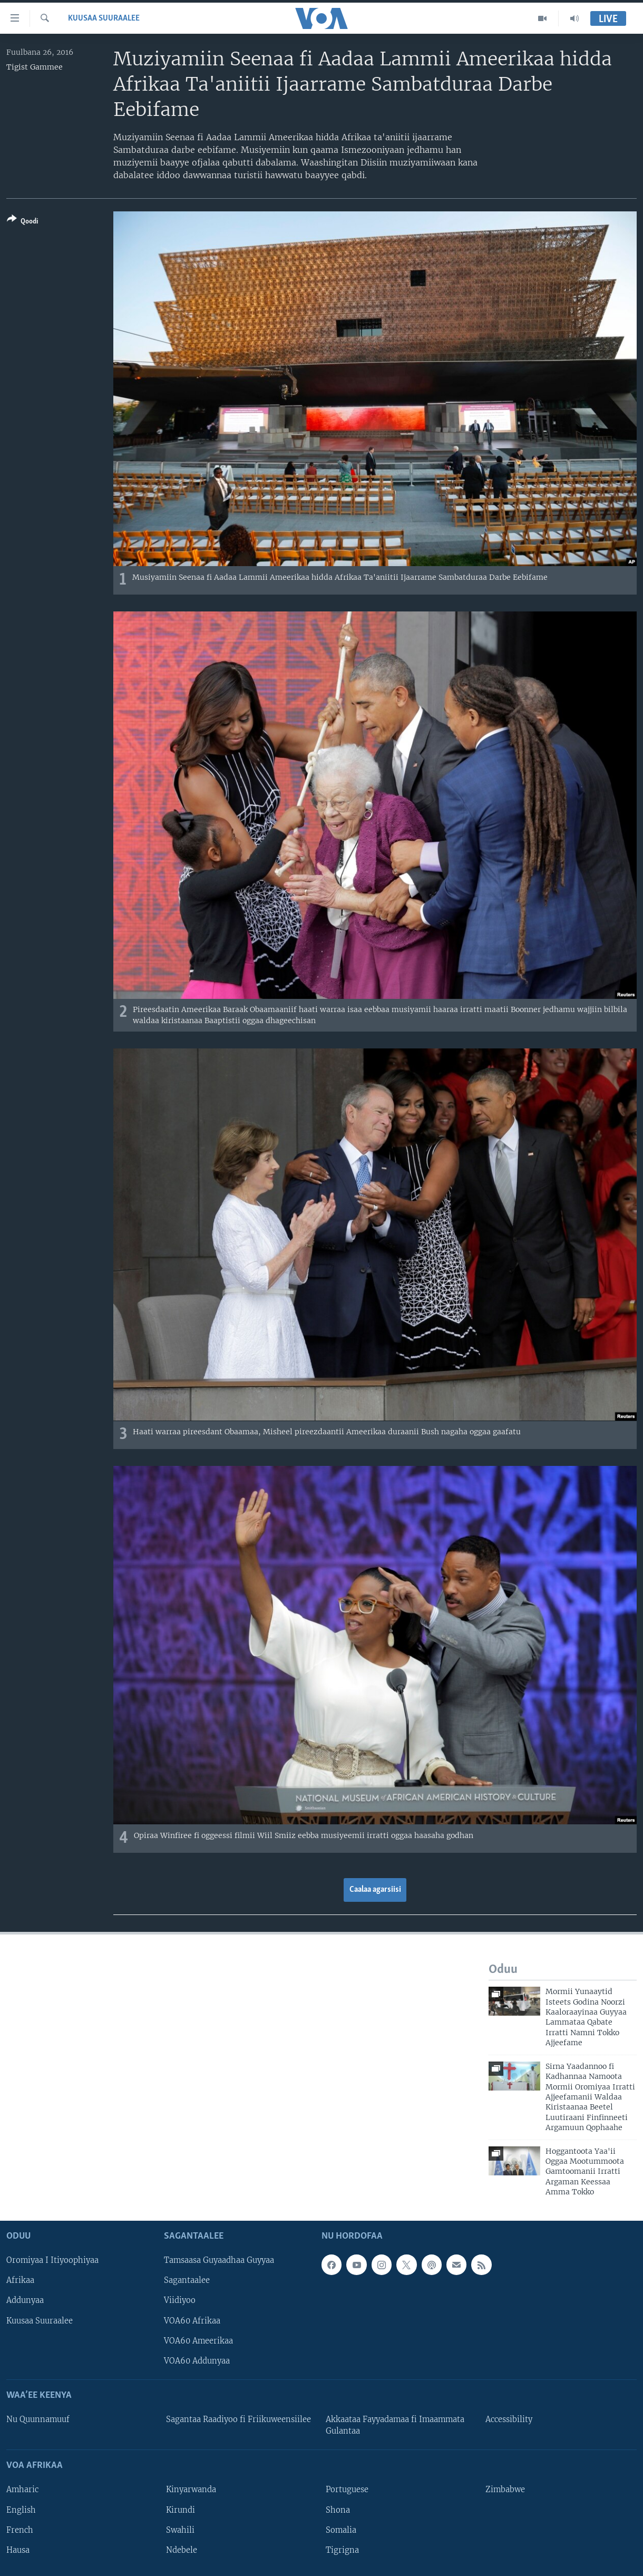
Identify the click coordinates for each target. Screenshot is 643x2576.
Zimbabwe (505, 2489)
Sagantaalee (187, 2280)
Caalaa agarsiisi (375, 1889)
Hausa (18, 2549)
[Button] (22, 222)
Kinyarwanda (191, 2489)
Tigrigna (342, 2549)
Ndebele (181, 2549)
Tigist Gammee (34, 67)
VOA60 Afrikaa (192, 2320)
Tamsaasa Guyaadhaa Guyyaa (219, 2260)
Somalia (341, 2529)
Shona (338, 2509)
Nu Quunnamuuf (38, 2419)
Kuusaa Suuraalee (104, 18)
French (19, 2529)
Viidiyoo (180, 2300)
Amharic (22, 2489)
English (21, 2509)
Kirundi (180, 2509)
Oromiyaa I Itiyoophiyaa (52, 2260)
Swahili (180, 2529)
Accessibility (508, 2419)
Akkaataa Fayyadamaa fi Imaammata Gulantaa (395, 2425)
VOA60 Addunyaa (197, 2360)
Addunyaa (25, 2300)
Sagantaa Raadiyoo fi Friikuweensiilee (238, 2419)
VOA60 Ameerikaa (198, 2340)
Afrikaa (20, 2280)
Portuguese (347, 2489)
